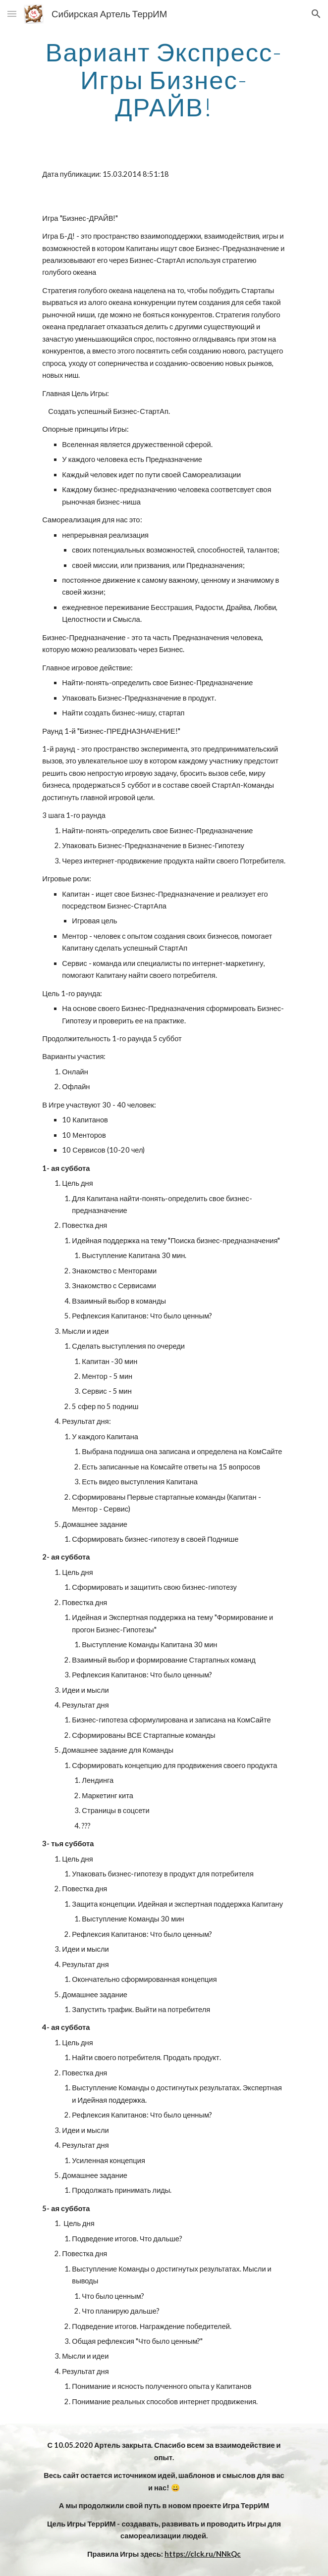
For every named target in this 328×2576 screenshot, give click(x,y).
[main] (163, 79)
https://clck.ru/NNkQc (202, 2554)
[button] (12, 13)
